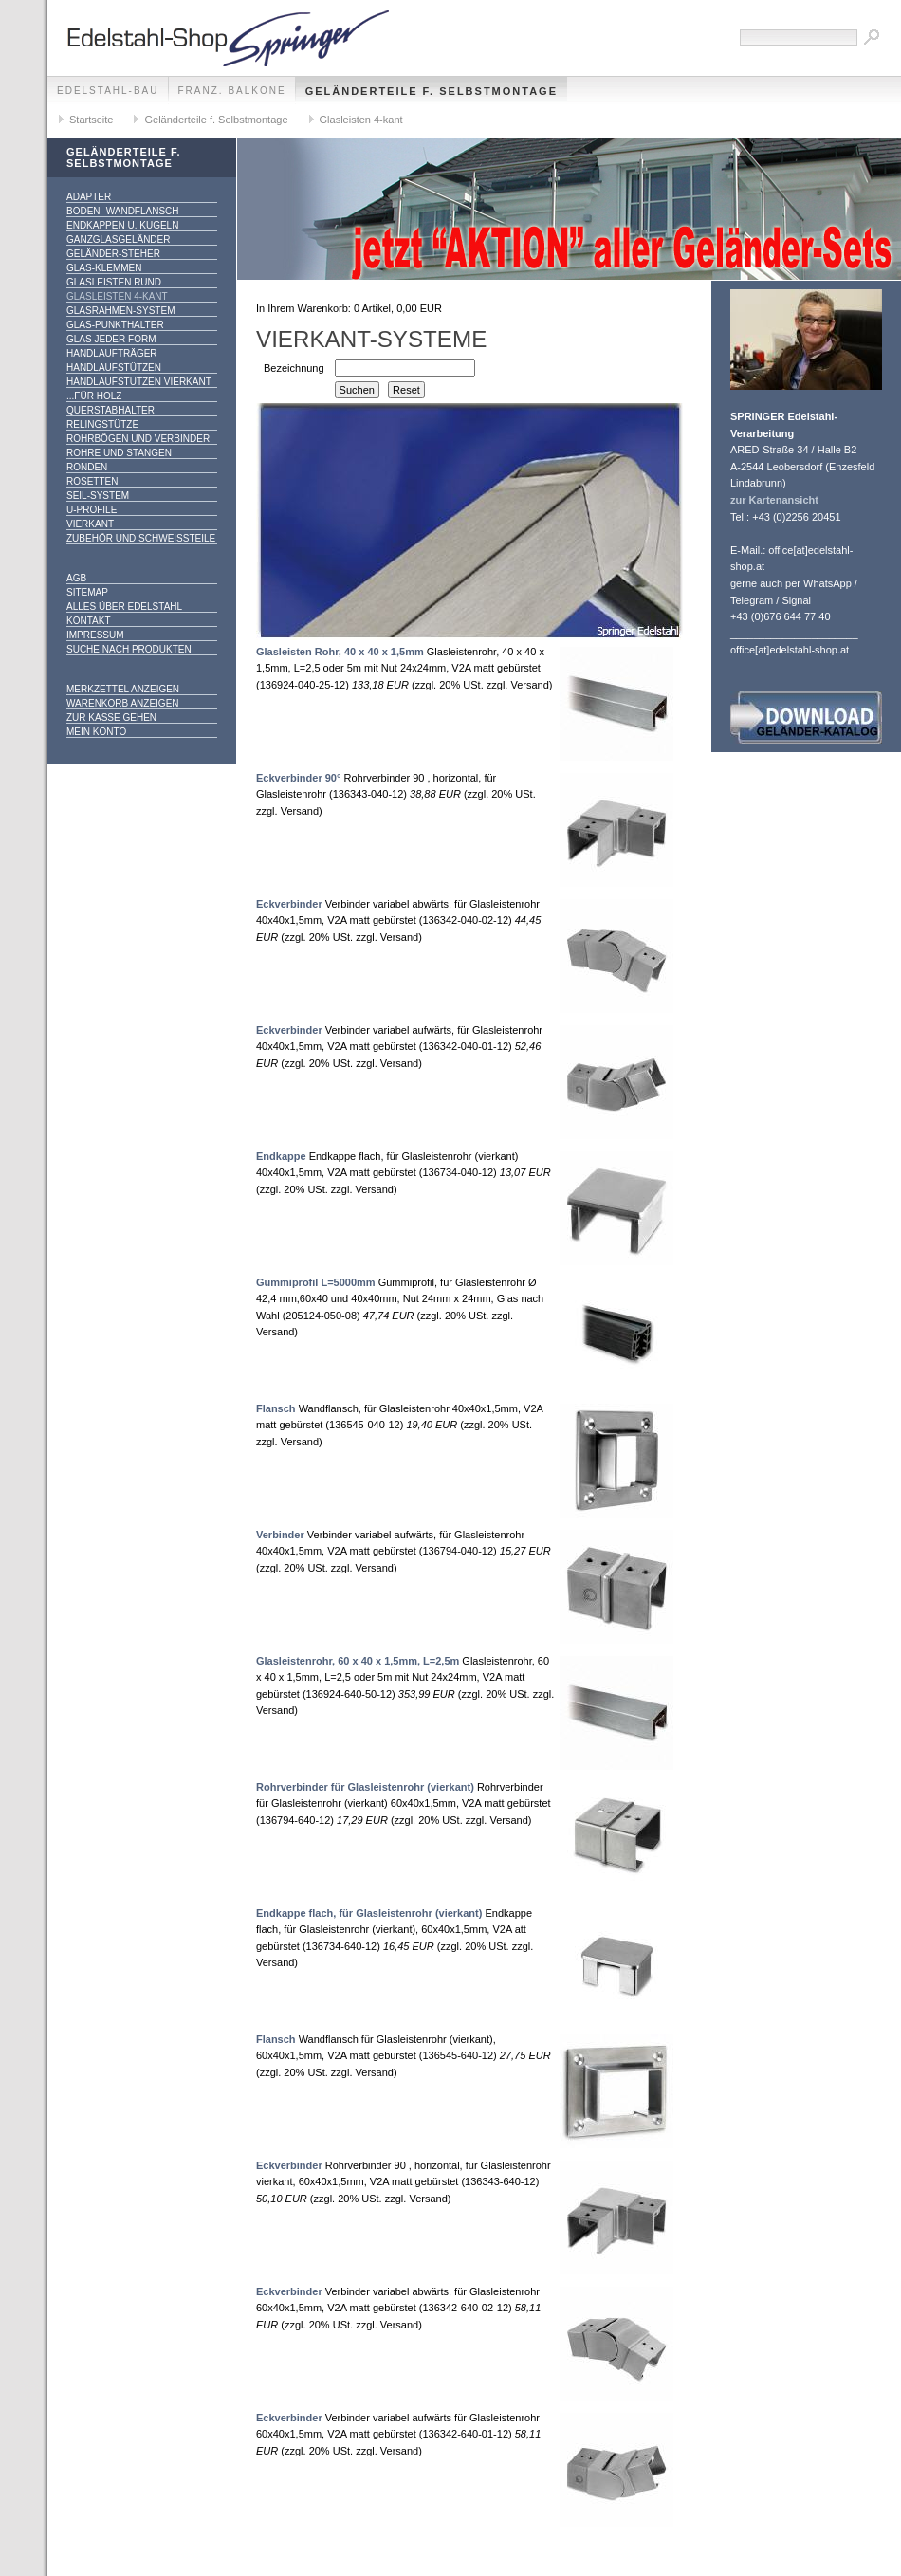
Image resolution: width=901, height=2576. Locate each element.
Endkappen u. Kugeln (122, 225)
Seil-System (97, 495)
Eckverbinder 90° (298, 777)
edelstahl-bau (108, 90)
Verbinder (280, 1534)
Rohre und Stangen (119, 453)
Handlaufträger (111, 353)
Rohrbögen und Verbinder (138, 438)
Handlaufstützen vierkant (138, 382)
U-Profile (91, 510)
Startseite (91, 119)
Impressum (95, 635)
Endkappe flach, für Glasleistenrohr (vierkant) (369, 1913)
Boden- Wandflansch (122, 211)
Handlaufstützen (113, 367)
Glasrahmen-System (120, 310)
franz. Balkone (232, 90)
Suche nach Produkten (129, 649)
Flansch (276, 1408)
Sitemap (87, 592)
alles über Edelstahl (124, 606)
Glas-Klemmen (103, 268)
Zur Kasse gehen (111, 717)
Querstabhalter (110, 410)
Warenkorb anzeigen (122, 703)
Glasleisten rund (113, 282)
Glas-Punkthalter (115, 325)
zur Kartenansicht (774, 500)
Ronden (86, 467)
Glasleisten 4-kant (361, 119)
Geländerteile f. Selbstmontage (431, 91)
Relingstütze (102, 424)
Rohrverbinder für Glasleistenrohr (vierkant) (365, 1787)
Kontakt (88, 621)
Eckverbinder (289, 904)
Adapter (88, 197)
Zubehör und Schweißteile (140, 538)
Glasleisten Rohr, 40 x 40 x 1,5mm (340, 651)
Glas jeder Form (111, 339)
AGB (76, 578)
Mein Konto (96, 732)
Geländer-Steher (113, 253)
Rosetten (92, 481)
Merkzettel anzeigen (122, 689)
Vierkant (90, 524)
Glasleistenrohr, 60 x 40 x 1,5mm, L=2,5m (357, 1660)
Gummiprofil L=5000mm (316, 1282)
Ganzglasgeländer (118, 239)
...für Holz (93, 396)
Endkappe (281, 1156)
